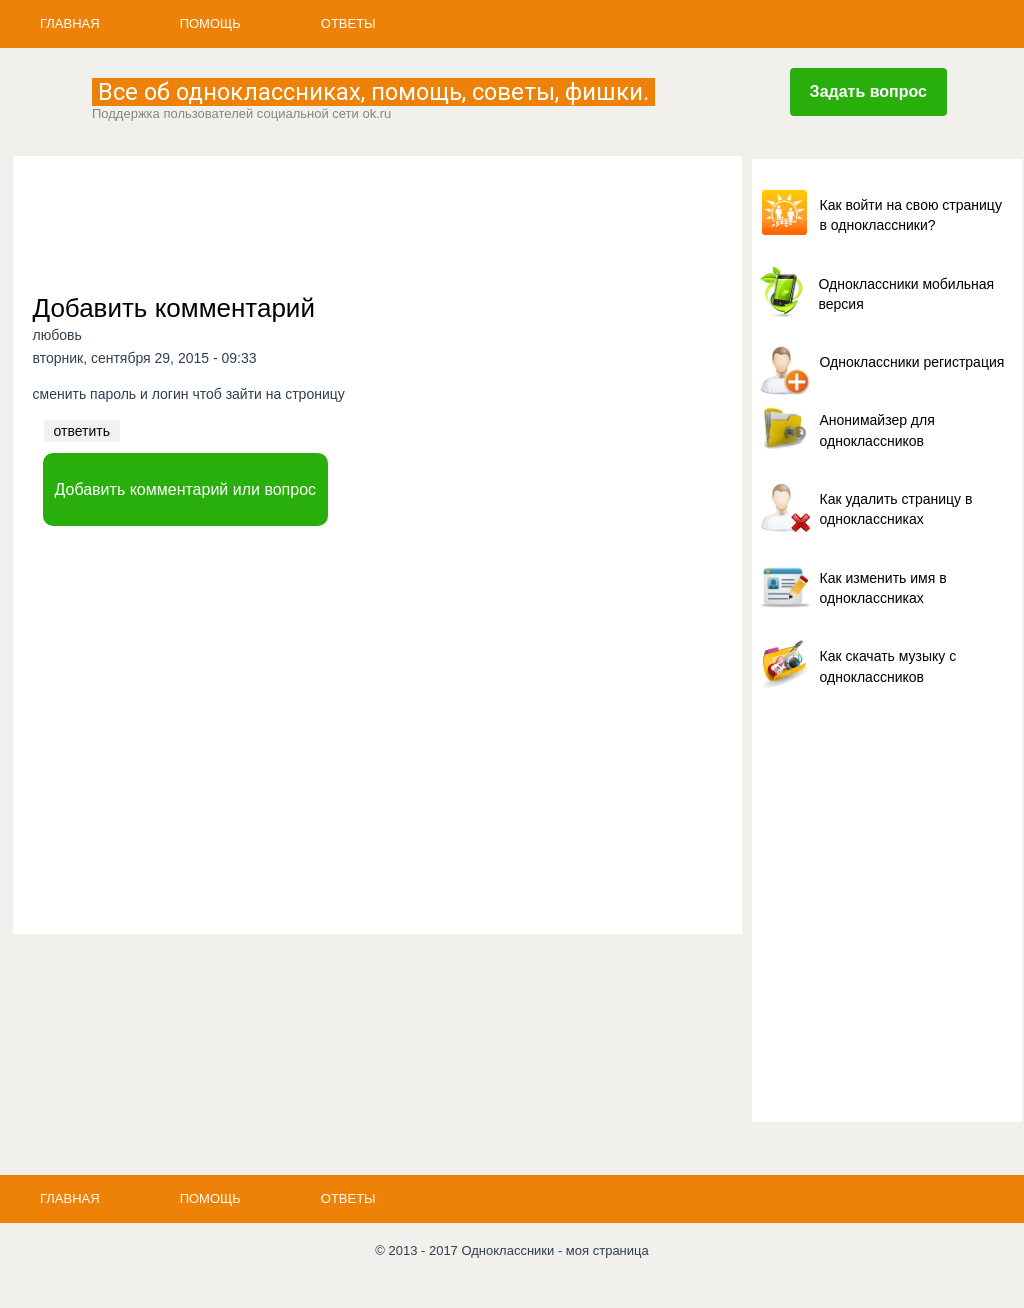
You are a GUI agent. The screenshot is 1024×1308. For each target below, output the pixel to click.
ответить (82, 431)
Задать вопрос (868, 91)
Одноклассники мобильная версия (907, 294)
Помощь (210, 23)
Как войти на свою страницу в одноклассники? (911, 215)
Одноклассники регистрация (912, 362)
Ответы (348, 23)
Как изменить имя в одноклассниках (883, 588)
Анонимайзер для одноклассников (877, 430)
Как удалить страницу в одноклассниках (896, 509)
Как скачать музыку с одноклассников (888, 666)
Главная (70, 23)
